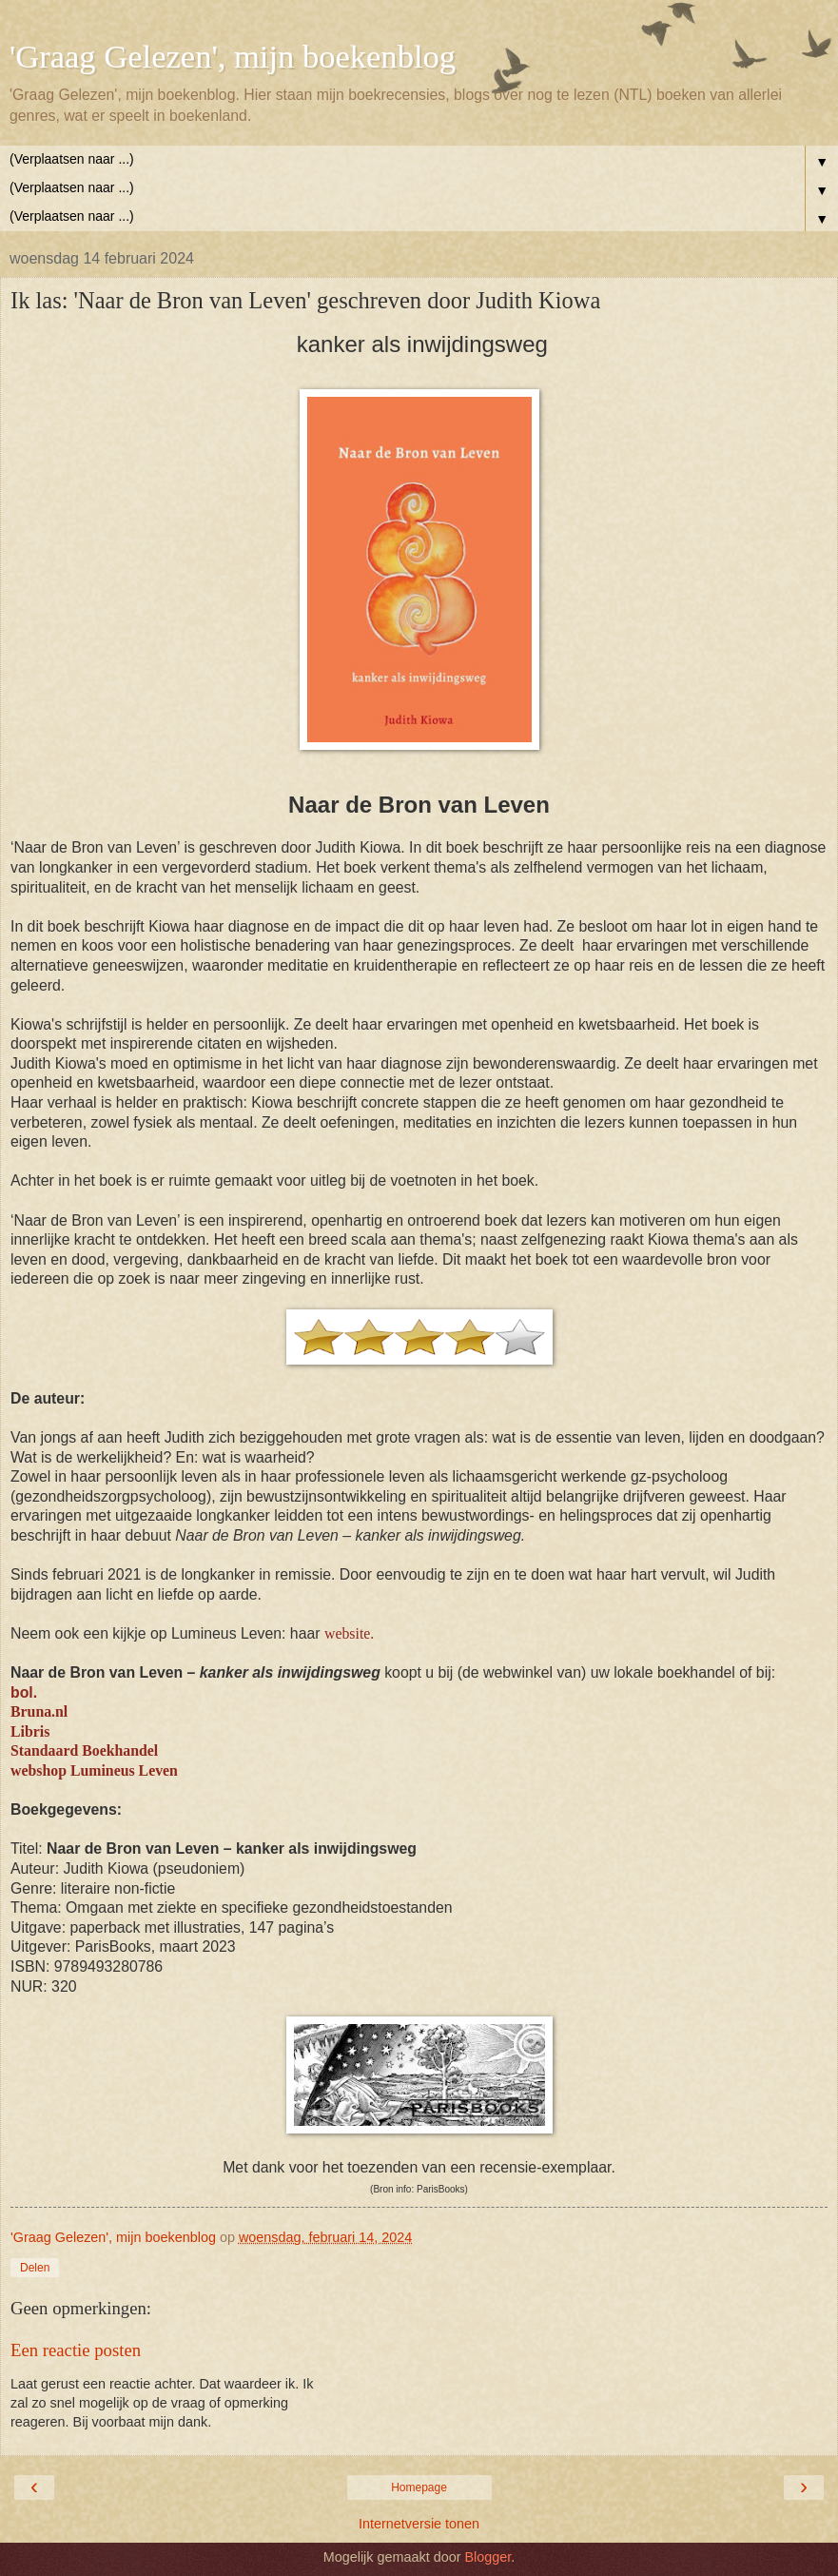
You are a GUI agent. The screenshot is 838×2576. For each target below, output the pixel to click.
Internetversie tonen (419, 2523)
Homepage (419, 2487)
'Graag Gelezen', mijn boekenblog (233, 56)
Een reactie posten (75, 2350)
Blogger (487, 2557)
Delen (34, 2267)
